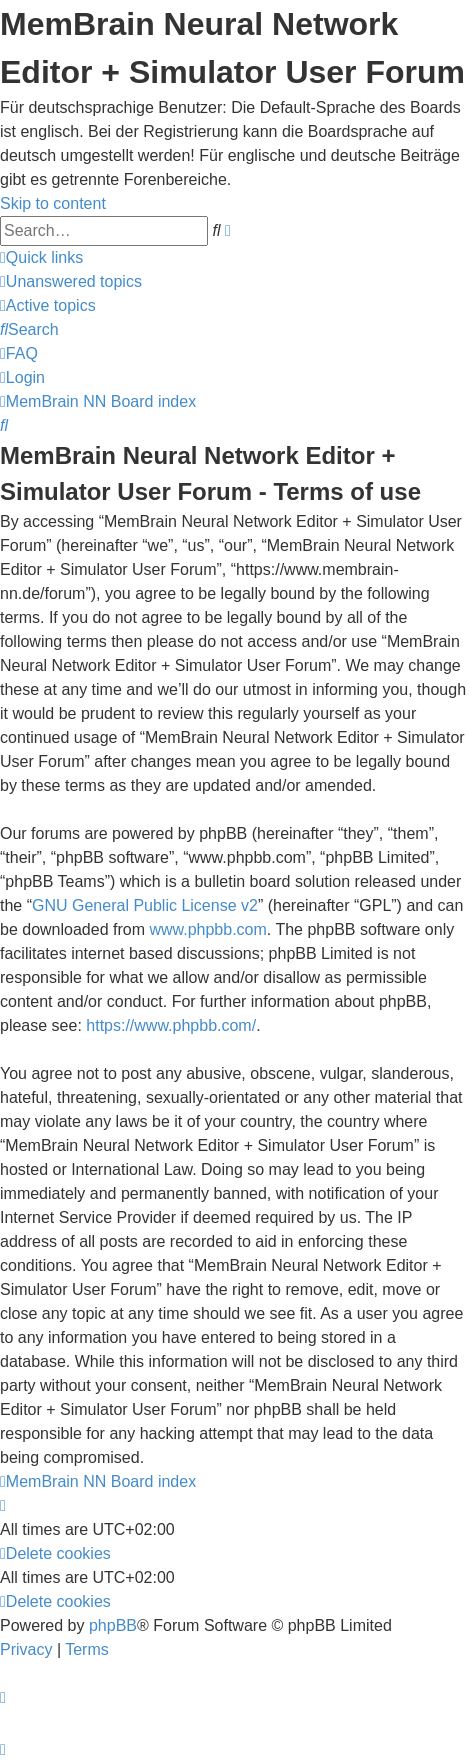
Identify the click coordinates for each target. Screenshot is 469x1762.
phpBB (113, 1625)
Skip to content (53, 203)
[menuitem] (71, 281)
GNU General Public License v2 (145, 905)
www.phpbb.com (207, 929)
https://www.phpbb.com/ (171, 1025)
